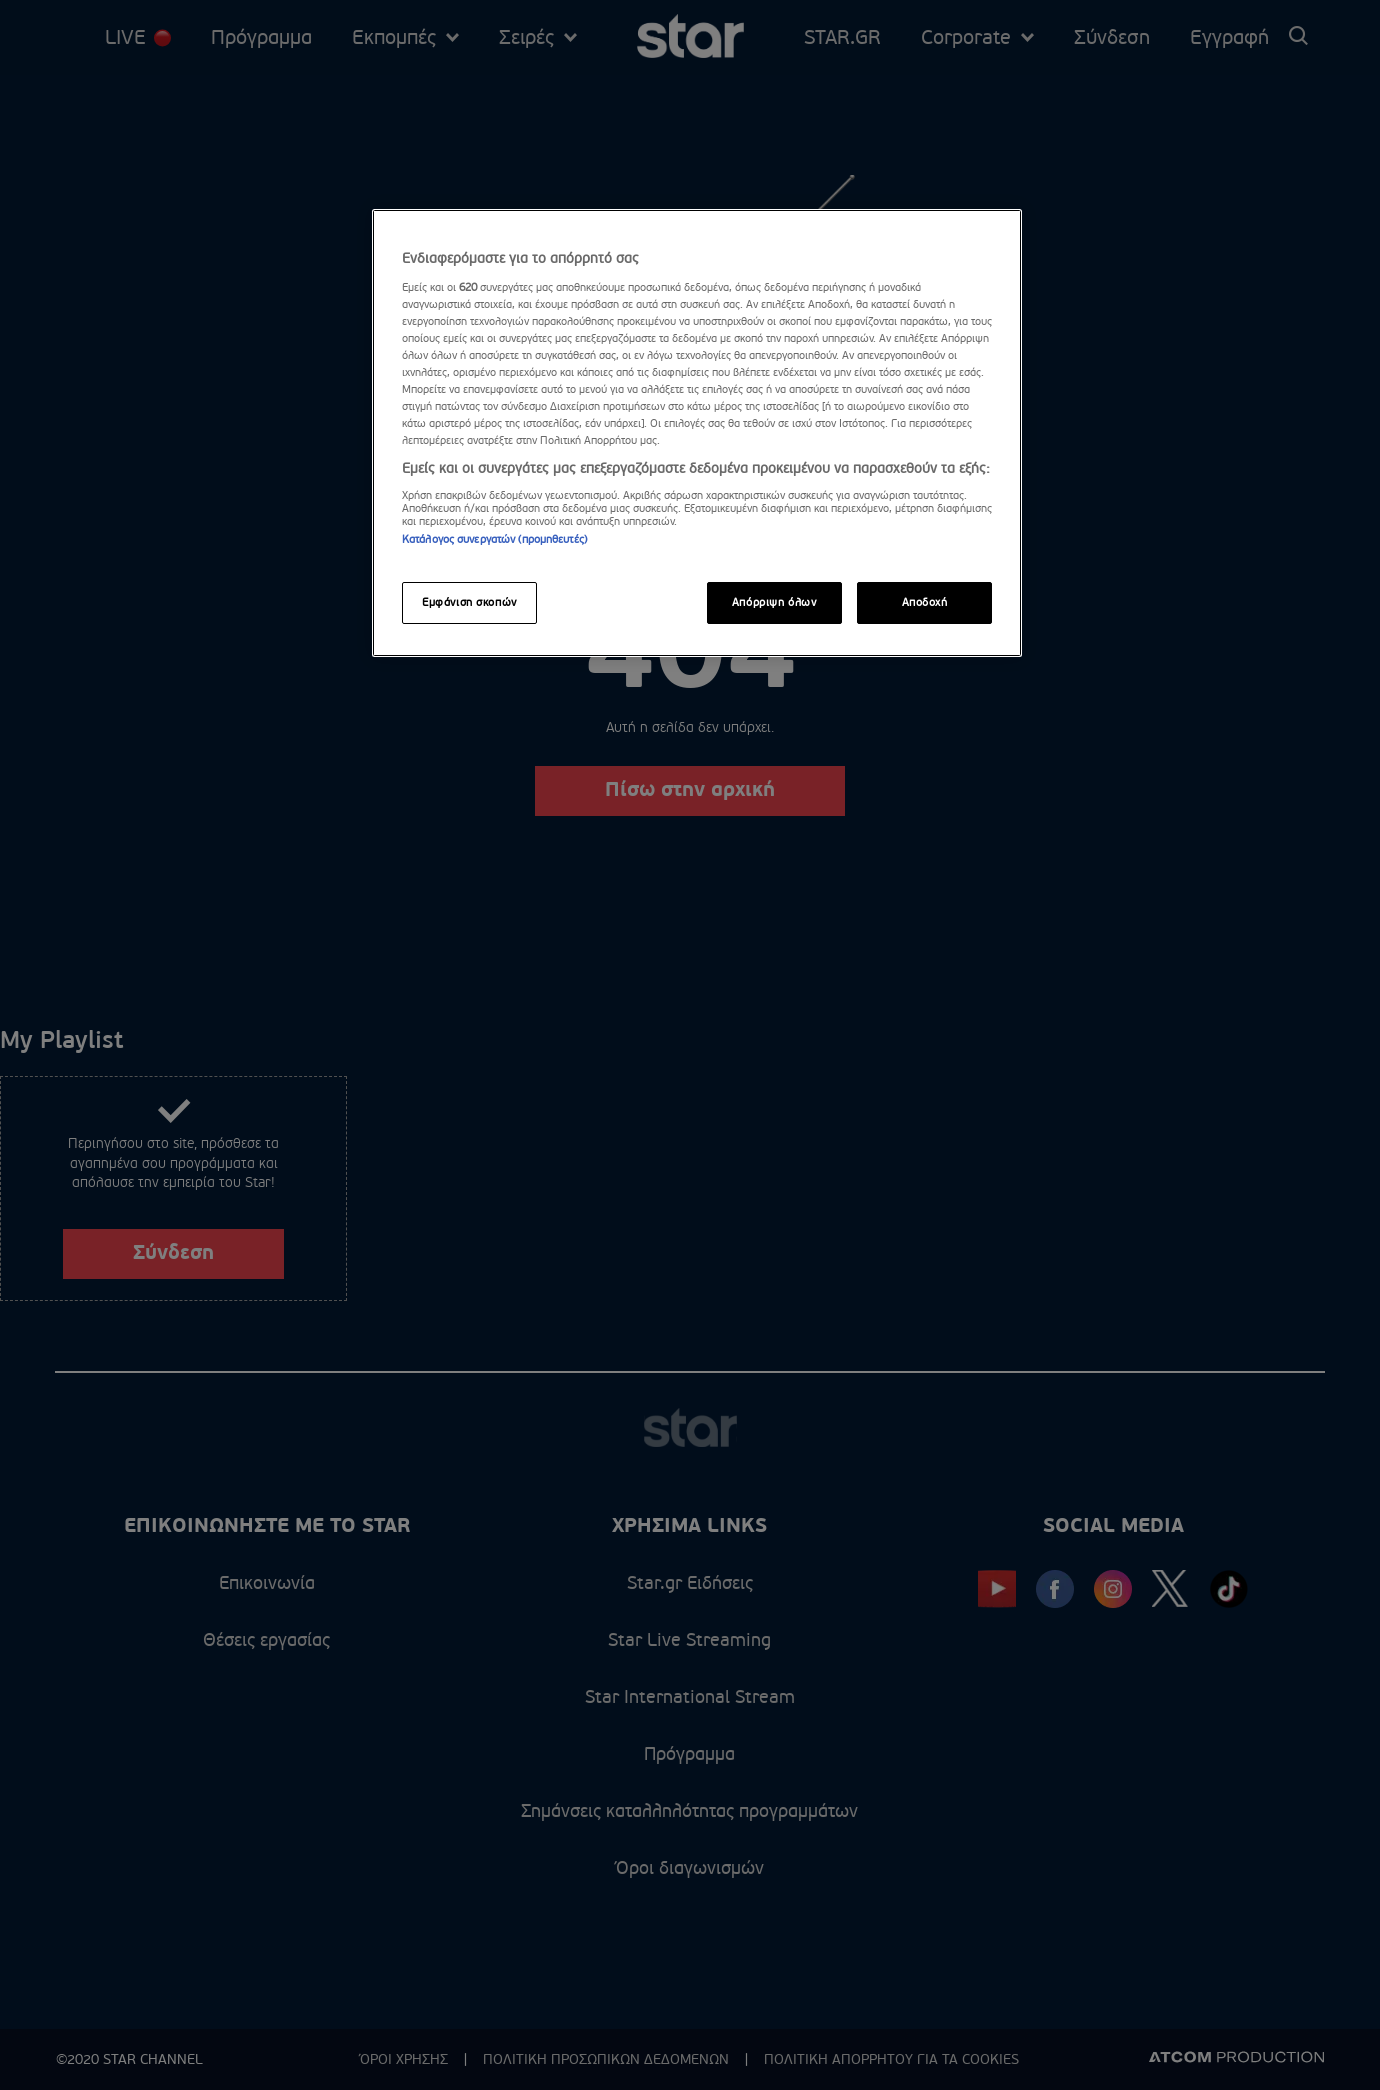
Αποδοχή (925, 602)
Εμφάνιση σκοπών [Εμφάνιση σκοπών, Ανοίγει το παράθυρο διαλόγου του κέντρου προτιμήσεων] (469, 602)
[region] (697, 433)
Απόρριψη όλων (774, 602)
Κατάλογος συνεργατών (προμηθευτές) (494, 539)
